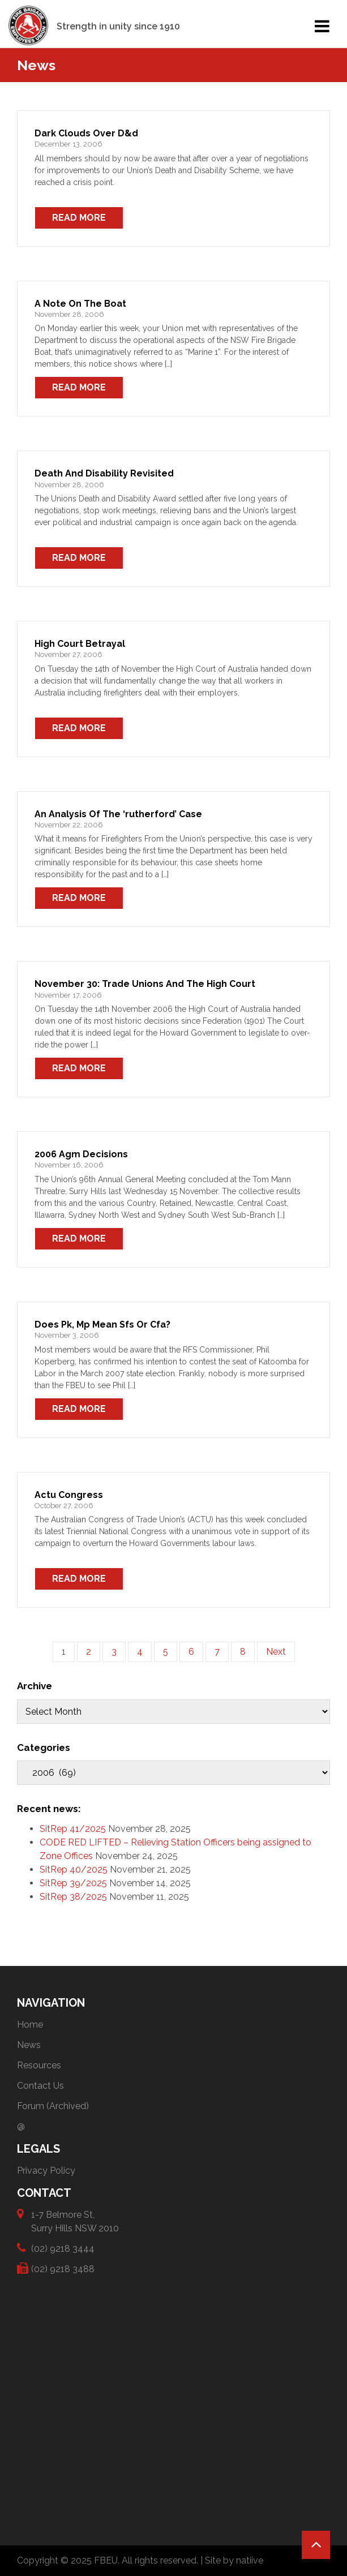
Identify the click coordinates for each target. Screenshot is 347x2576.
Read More (79, 217)
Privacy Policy (46, 2170)
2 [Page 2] (88, 1651)
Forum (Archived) (53, 2106)
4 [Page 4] (140, 1651)
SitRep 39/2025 (73, 1883)
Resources (39, 2065)
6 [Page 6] (191, 1651)
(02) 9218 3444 (63, 2248)
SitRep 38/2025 (73, 1896)
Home (30, 2024)
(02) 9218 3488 (63, 2268)
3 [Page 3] (114, 1651)
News (29, 2045)
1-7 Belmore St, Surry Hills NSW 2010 (75, 2221)
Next (276, 1651)
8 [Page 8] (243, 1651)
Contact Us (40, 2085)
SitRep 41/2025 (73, 1828)
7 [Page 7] (217, 1651)
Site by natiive (234, 2560)
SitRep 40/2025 (74, 1869)
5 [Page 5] (165, 1651)
